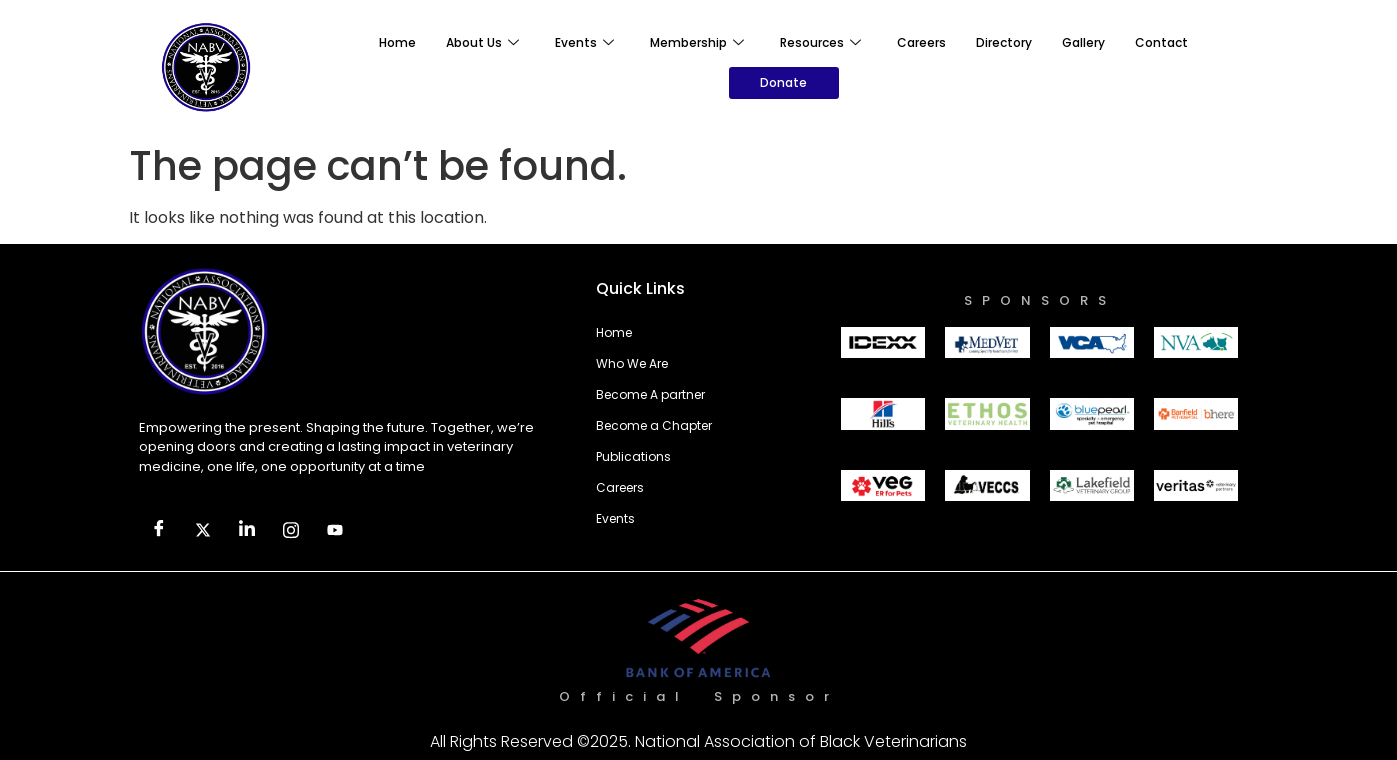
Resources (820, 42)
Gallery (1083, 42)
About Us (482, 42)
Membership (697, 42)
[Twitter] (203, 531)
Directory (1004, 42)
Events (584, 42)
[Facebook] (159, 531)
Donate (783, 82)
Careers (921, 42)
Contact (1161, 42)
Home (397, 42)
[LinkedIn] (247, 531)
